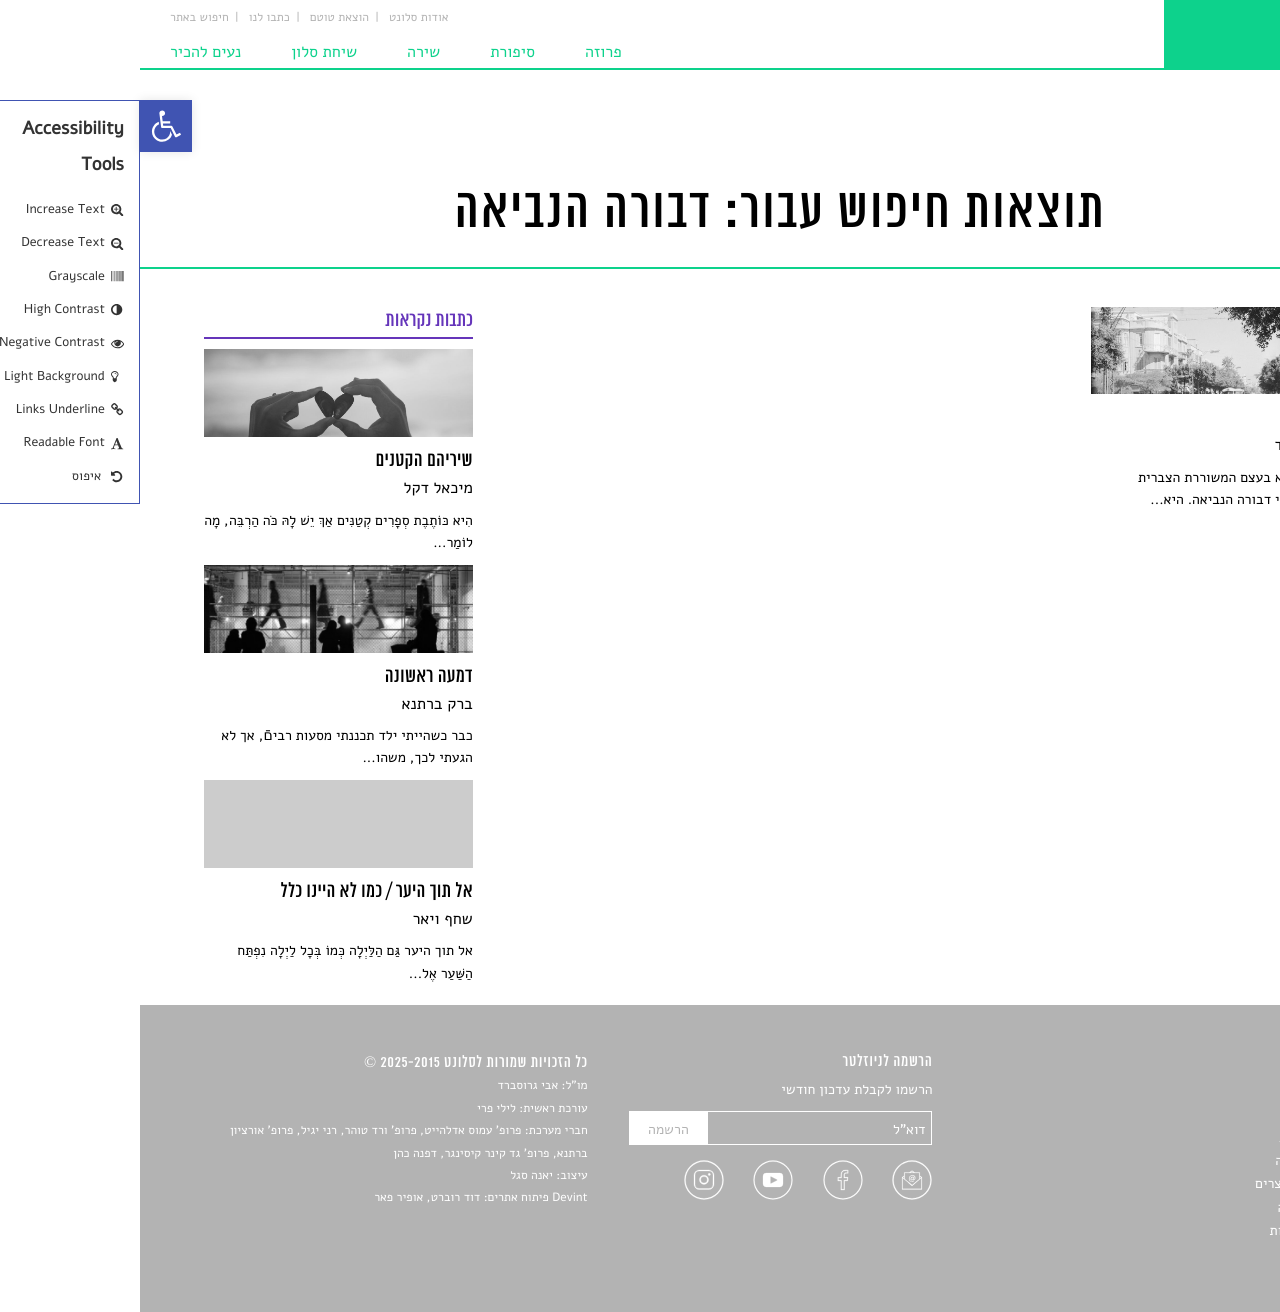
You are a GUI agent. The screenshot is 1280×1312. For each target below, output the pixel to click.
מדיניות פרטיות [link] (1173, 1230)
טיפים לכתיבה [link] (1176, 1207)
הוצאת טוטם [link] (199, 18)
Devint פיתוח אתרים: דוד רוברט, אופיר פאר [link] (340, 1198)
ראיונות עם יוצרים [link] (1165, 1183)
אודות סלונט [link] (279, 18)
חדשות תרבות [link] (1177, 1137)
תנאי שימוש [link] (1182, 1254)
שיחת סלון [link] (184, 52)
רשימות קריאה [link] (1175, 1160)
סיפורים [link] (1194, 1090)
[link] (26, 126)
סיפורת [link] (372, 52)
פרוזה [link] (463, 52)
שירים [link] (1199, 1113)
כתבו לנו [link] (129, 18)
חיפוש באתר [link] (59, 18)
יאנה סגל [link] (391, 1176)
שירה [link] (283, 52)
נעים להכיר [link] (65, 52)
